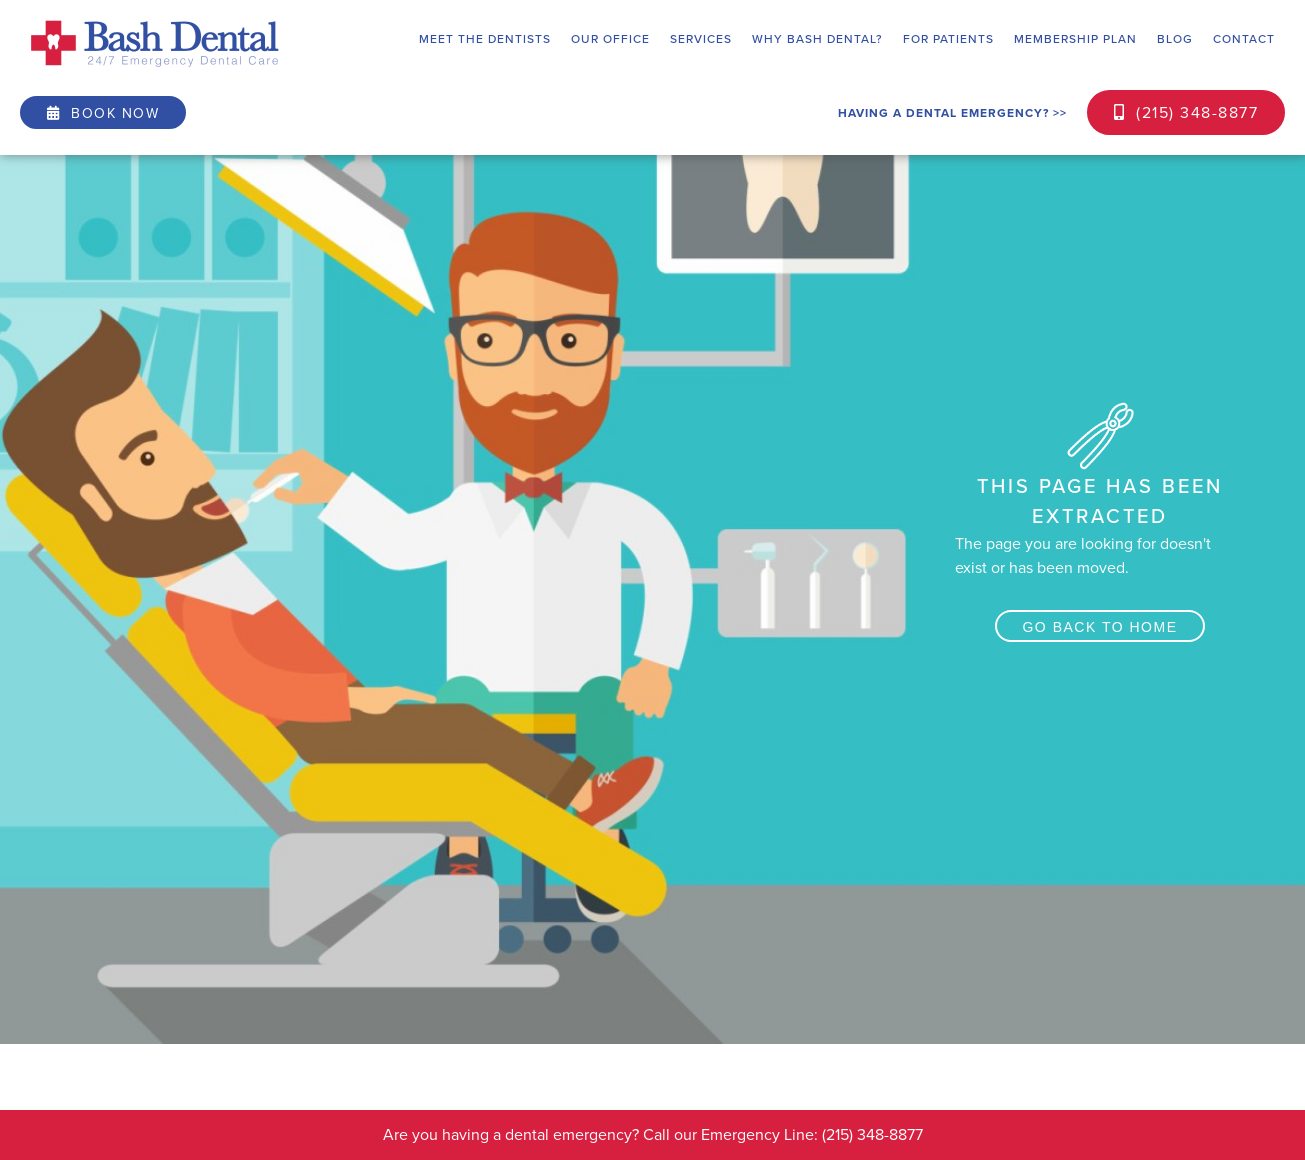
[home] (155, 43)
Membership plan (1075, 39)
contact (1244, 39)
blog (1175, 39)
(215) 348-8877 (1186, 113)
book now (103, 113)
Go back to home (1099, 627)
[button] (485, 39)
